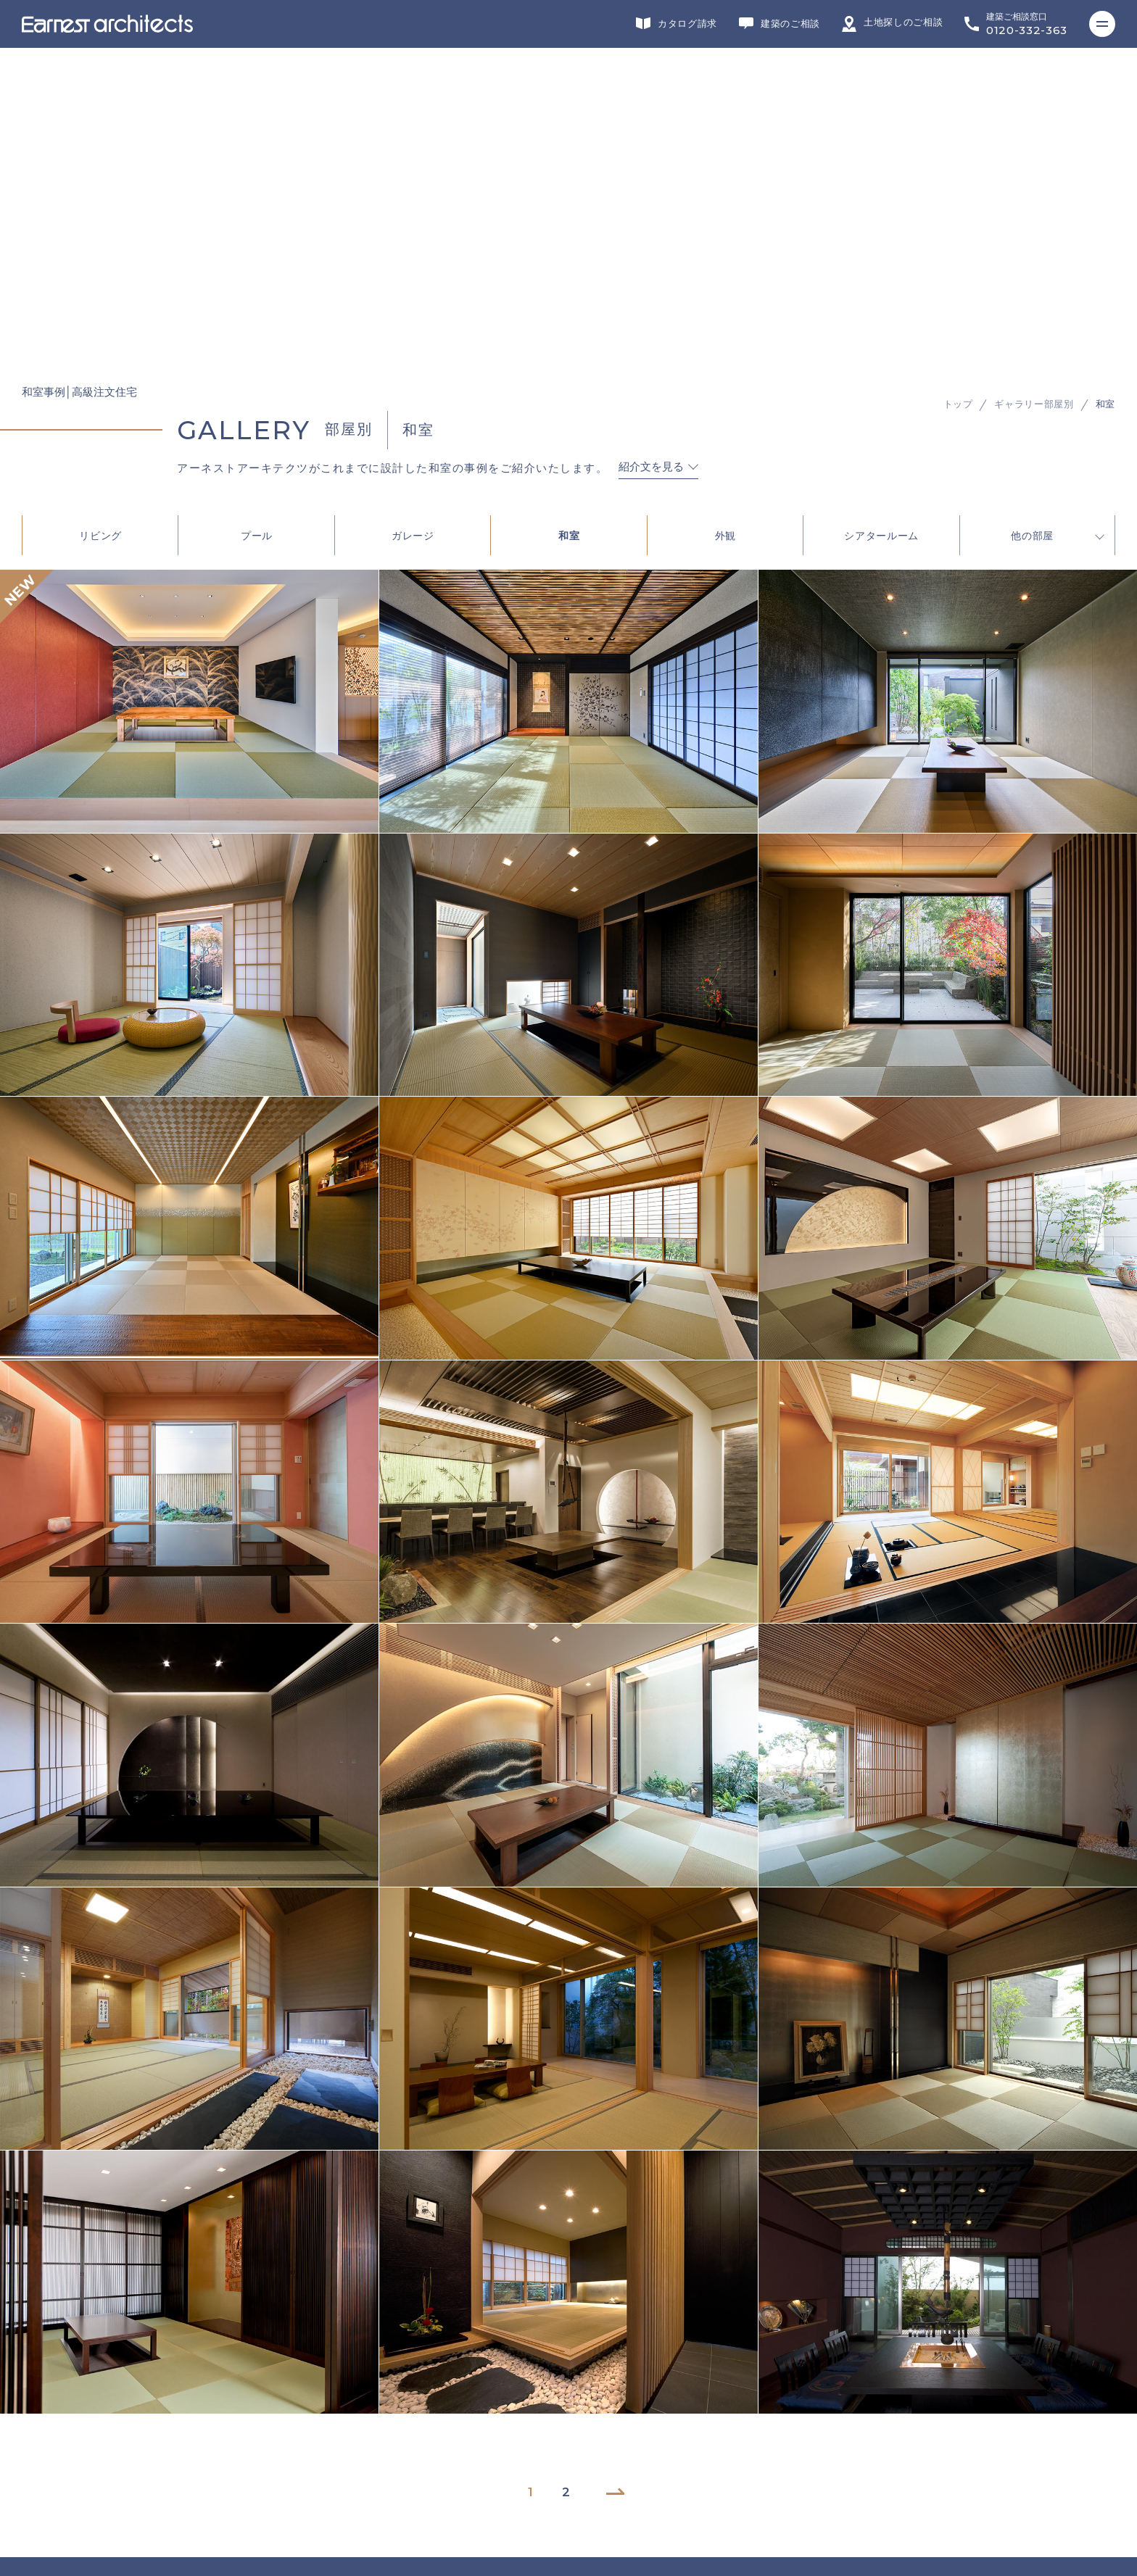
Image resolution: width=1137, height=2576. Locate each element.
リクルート (53, 2453)
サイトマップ (57, 2498)
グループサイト (62, 2323)
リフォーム (307, 2323)
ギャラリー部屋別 (1033, 76)
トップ (958, 76)
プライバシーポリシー (77, 2475)
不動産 (645, 2323)
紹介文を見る (651, 139)
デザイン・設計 (182, 2323)
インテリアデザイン (530, 2323)
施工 (414, 2323)
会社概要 (48, 2430)
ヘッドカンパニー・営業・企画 (781, 2323)
